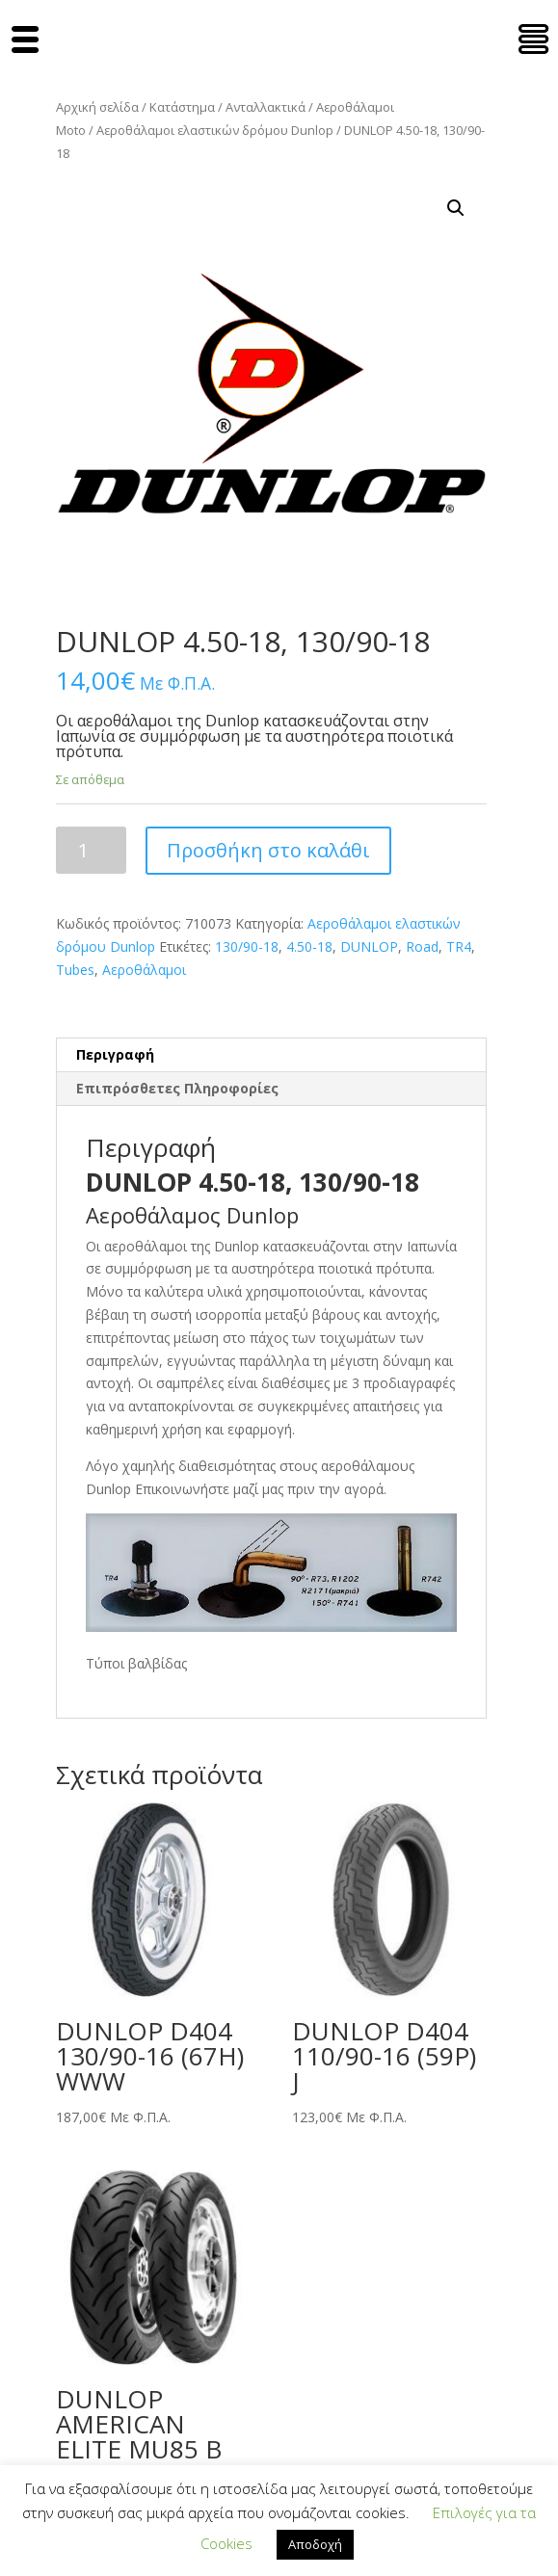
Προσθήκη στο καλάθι (268, 850)
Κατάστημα (182, 107)
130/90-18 (247, 946)
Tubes (75, 969)
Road (422, 946)
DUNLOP (369, 946)
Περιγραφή (115, 1054)
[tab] (271, 1055)
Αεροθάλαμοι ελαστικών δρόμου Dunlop (214, 130)
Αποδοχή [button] (315, 2544)
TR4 (458, 946)
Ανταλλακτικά (266, 107)
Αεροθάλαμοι (144, 969)
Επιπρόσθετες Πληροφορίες (177, 1088)
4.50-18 (309, 946)
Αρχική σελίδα (97, 107)
